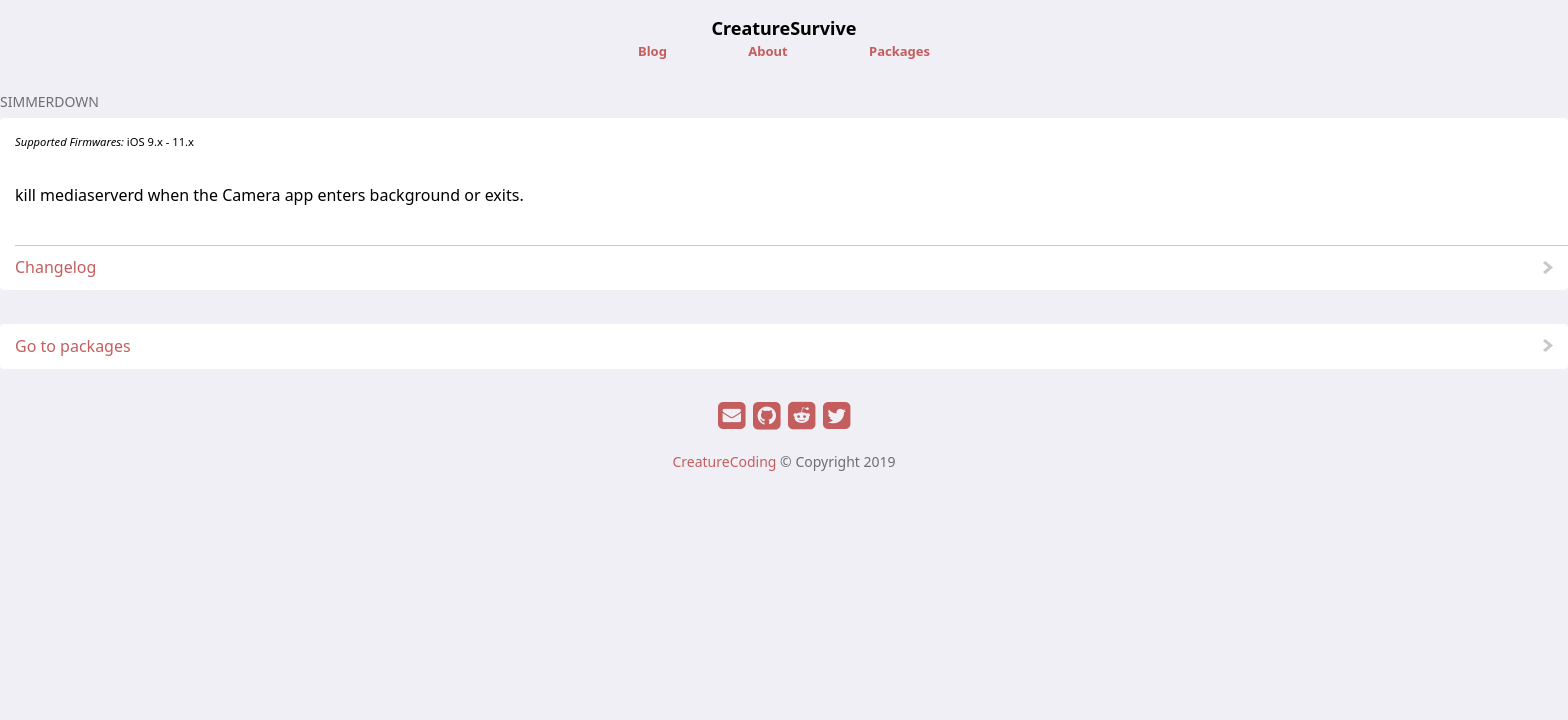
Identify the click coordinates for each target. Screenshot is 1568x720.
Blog (654, 51)
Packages (899, 51)
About (769, 51)
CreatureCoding (724, 461)
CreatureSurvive (783, 28)
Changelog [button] (55, 267)
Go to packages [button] (73, 346)
